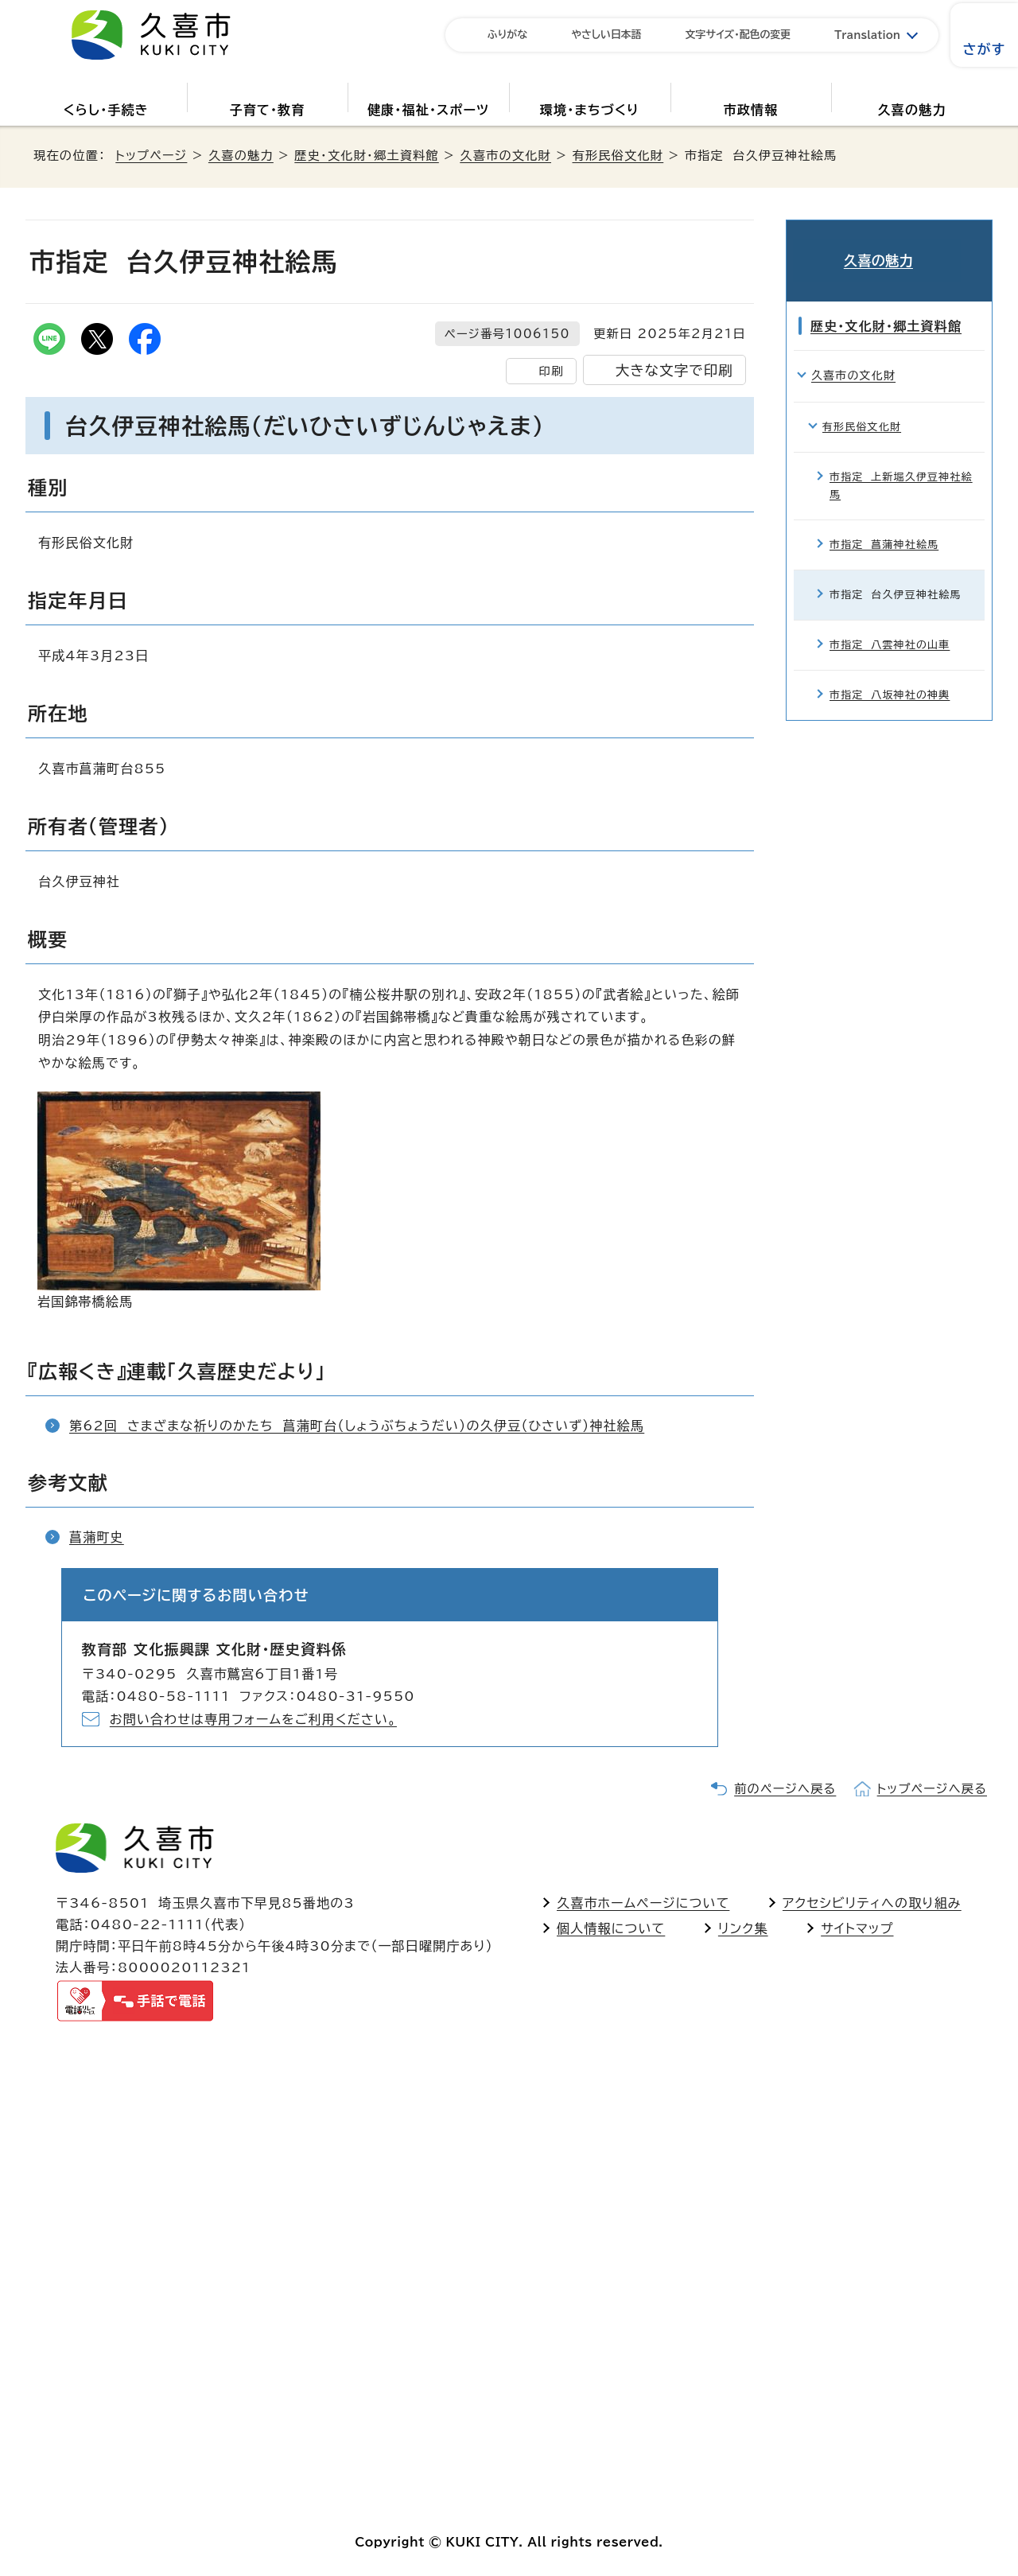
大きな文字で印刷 (674, 370)
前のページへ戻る (785, 1789)
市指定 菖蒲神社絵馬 (884, 525)
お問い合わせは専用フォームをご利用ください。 (253, 1719)
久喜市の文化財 (505, 155)
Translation (867, 35)
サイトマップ (857, 1928)
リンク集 (743, 1928)
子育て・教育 (267, 109)
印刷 (550, 371)
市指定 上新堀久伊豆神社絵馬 (901, 467)
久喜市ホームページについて (643, 1903)
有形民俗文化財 (618, 155)
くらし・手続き (106, 109)
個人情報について (611, 1928)
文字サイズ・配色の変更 (738, 34)
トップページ (151, 155)
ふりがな (507, 34)
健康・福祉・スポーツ (428, 109)
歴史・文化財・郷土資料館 (366, 155)
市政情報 (751, 109)
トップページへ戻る (932, 1789)
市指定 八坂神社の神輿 (890, 676)
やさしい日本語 (606, 34)
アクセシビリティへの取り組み (872, 1903)
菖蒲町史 (96, 1537)
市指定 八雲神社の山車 (890, 626)
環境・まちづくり (589, 109)
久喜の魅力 (912, 109)
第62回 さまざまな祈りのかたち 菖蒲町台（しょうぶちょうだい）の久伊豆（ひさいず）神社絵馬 (356, 1425)
